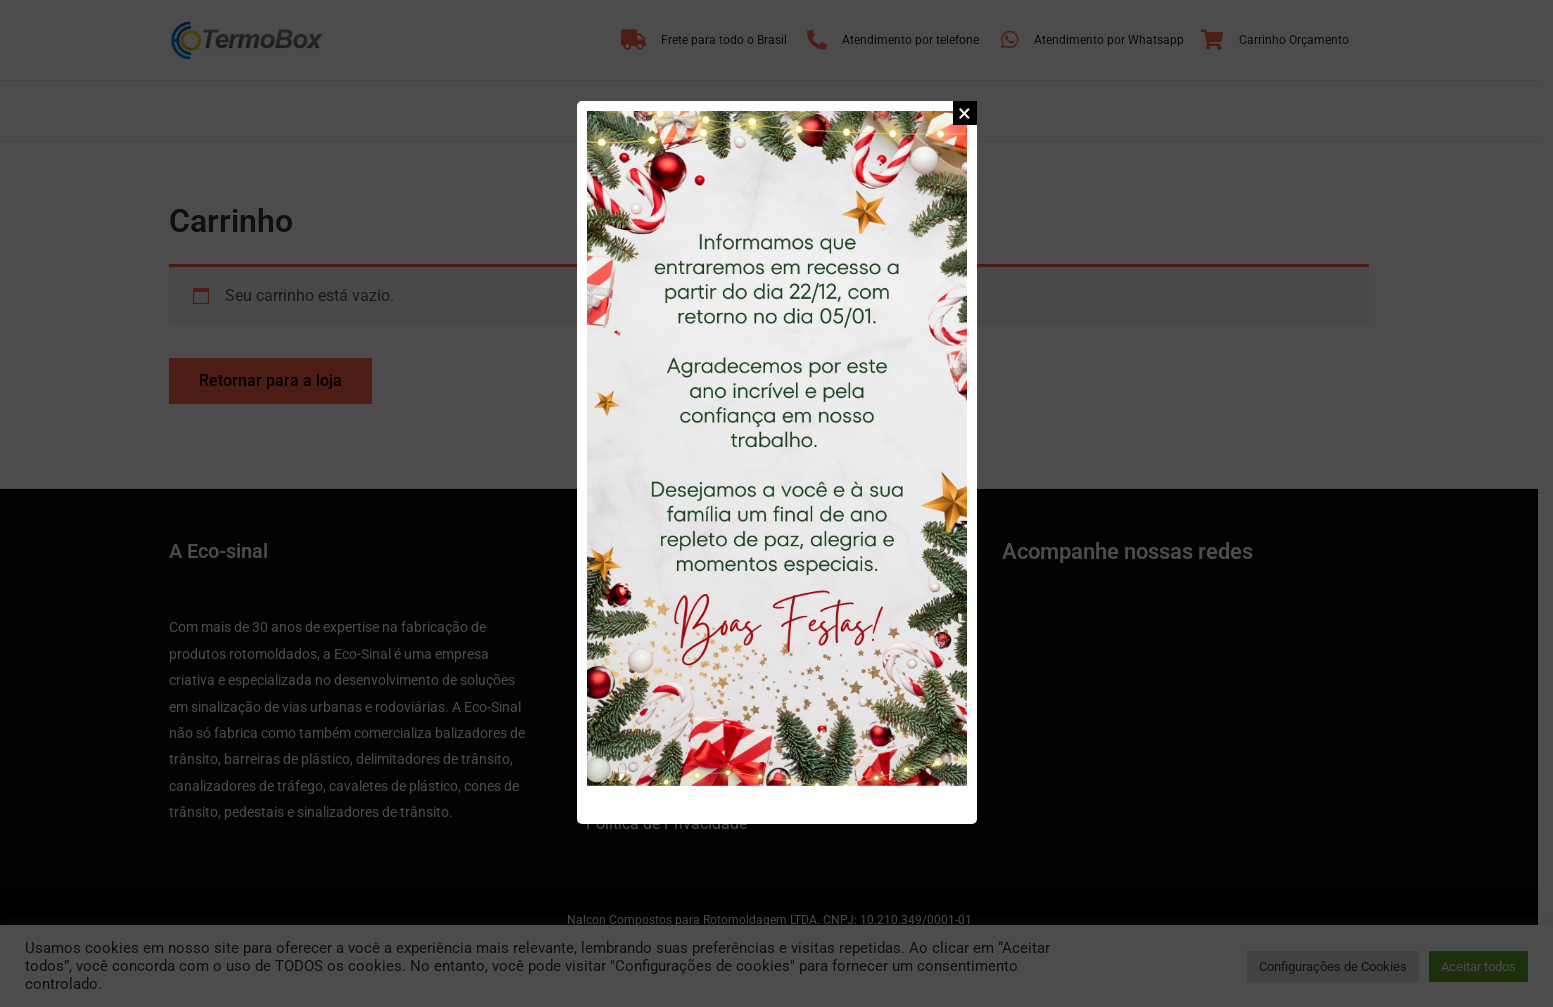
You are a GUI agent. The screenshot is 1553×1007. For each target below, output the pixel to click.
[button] (965, 113)
